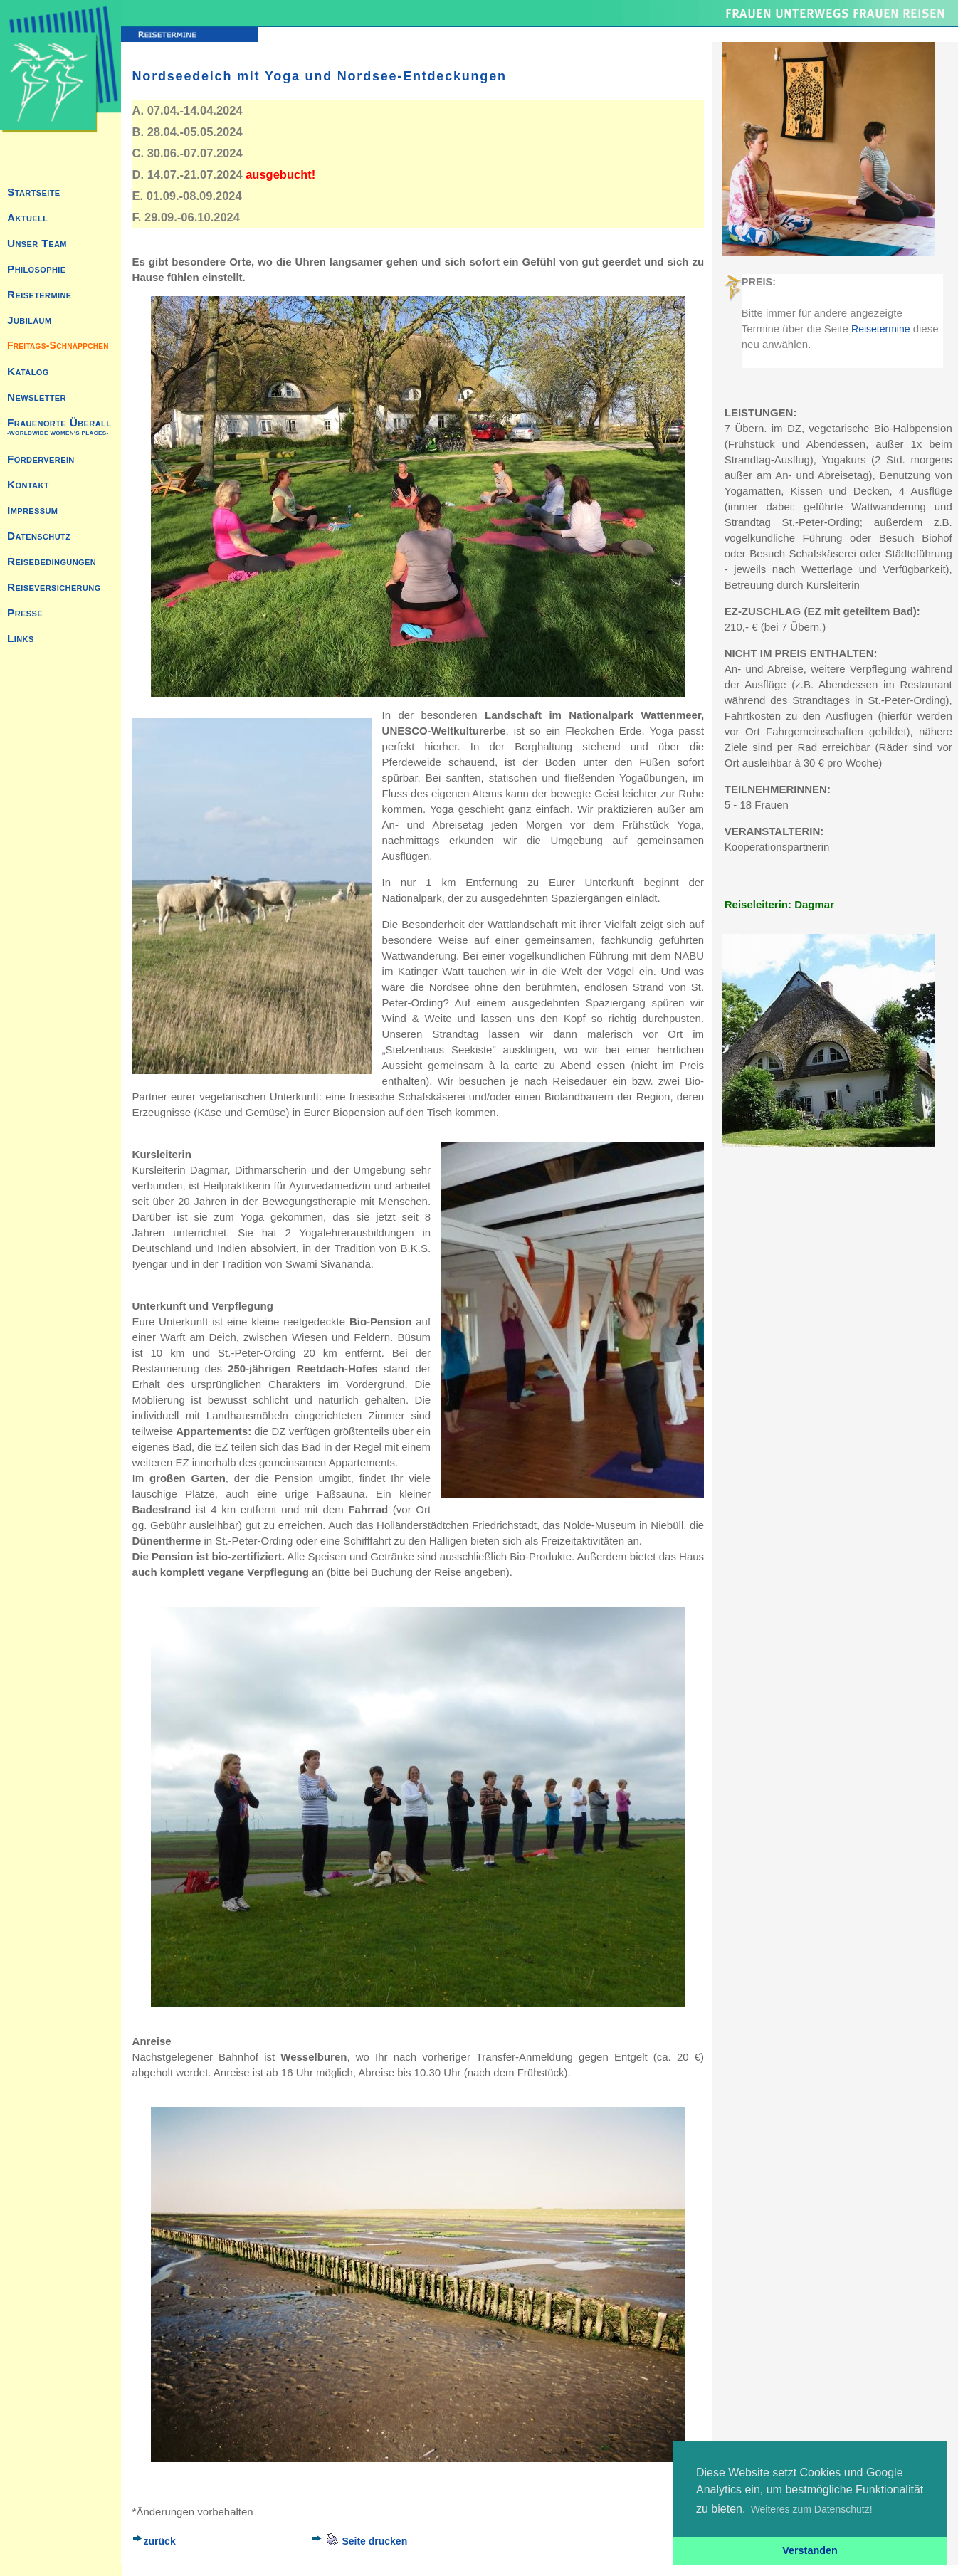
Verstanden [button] (810, 2550)
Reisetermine (880, 329)
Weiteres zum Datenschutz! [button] (812, 2509)
